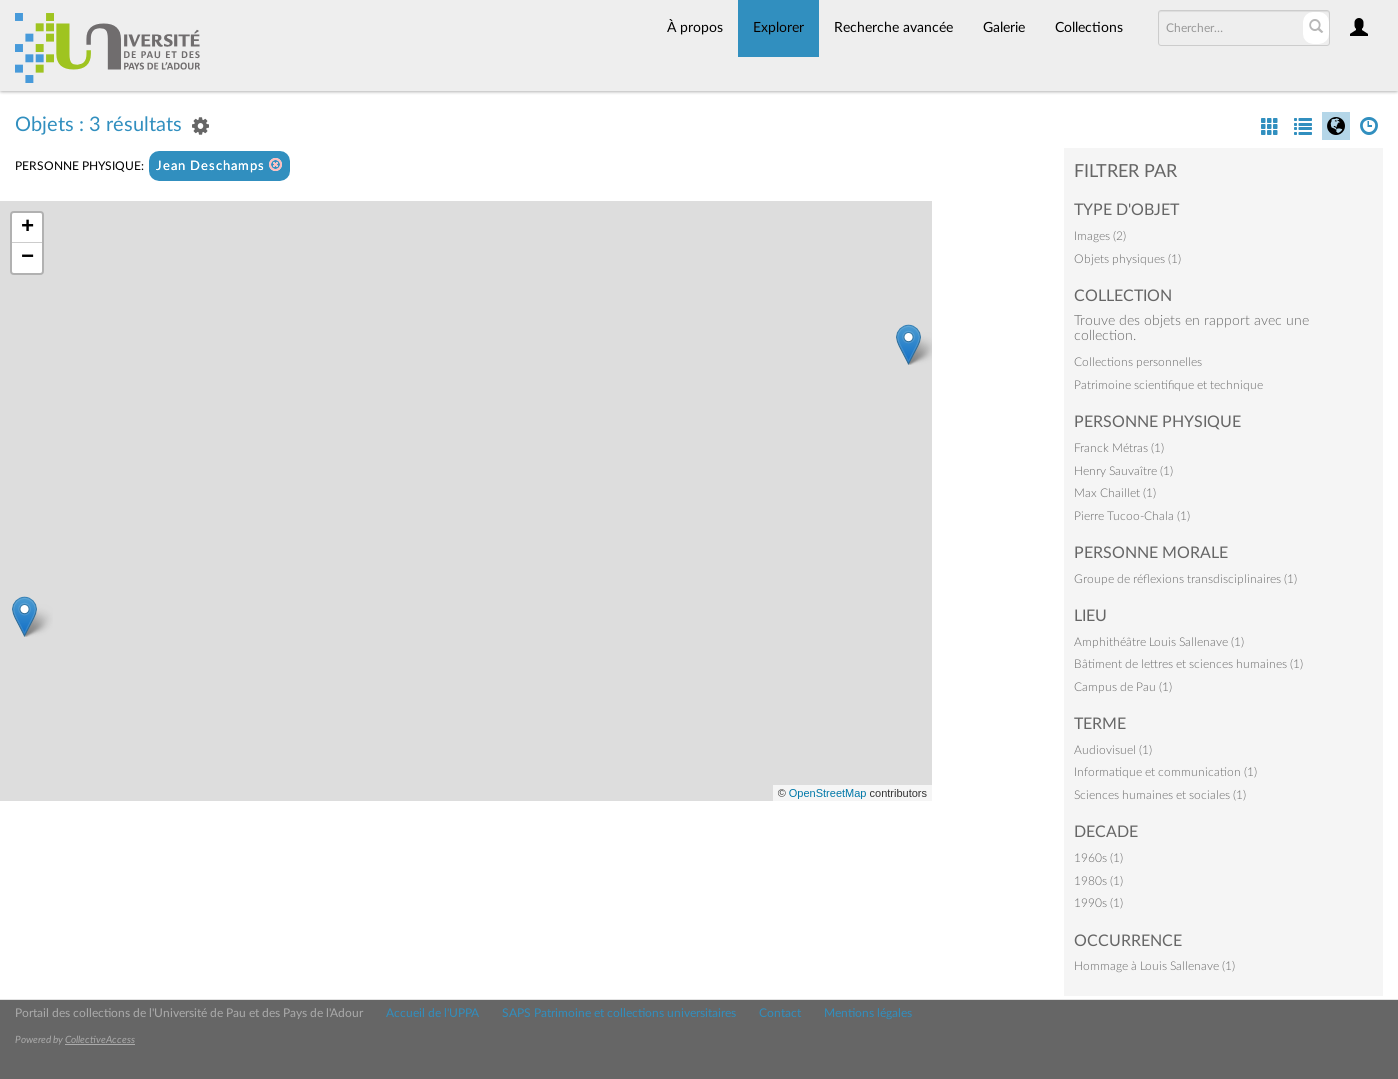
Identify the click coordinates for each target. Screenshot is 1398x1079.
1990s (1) (1098, 903)
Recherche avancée (893, 28)
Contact (780, 1013)
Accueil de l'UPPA (432, 1013)
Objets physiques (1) (1127, 259)
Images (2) (1100, 236)
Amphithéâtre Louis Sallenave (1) (1159, 642)
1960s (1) (1098, 858)
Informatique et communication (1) (1165, 772)
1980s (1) (1098, 881)
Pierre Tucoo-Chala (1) (1132, 516)
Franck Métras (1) (1119, 448)
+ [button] (27, 228)
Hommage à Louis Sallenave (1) (1154, 966)
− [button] (27, 258)
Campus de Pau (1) (1123, 687)
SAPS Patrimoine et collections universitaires (619, 1013)
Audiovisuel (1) (1113, 750)
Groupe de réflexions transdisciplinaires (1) (1185, 579)
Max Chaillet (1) (1115, 493)
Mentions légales (868, 1013)
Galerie (1004, 28)
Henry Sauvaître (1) (1123, 471)
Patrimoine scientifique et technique (1168, 385)
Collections (1089, 28)
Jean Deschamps (219, 165)
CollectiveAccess (100, 1040)
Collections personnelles (1138, 362)
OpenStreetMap (828, 793)
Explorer (778, 28)
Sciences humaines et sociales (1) (1160, 795)
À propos (695, 28)
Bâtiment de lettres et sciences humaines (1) (1188, 664)
